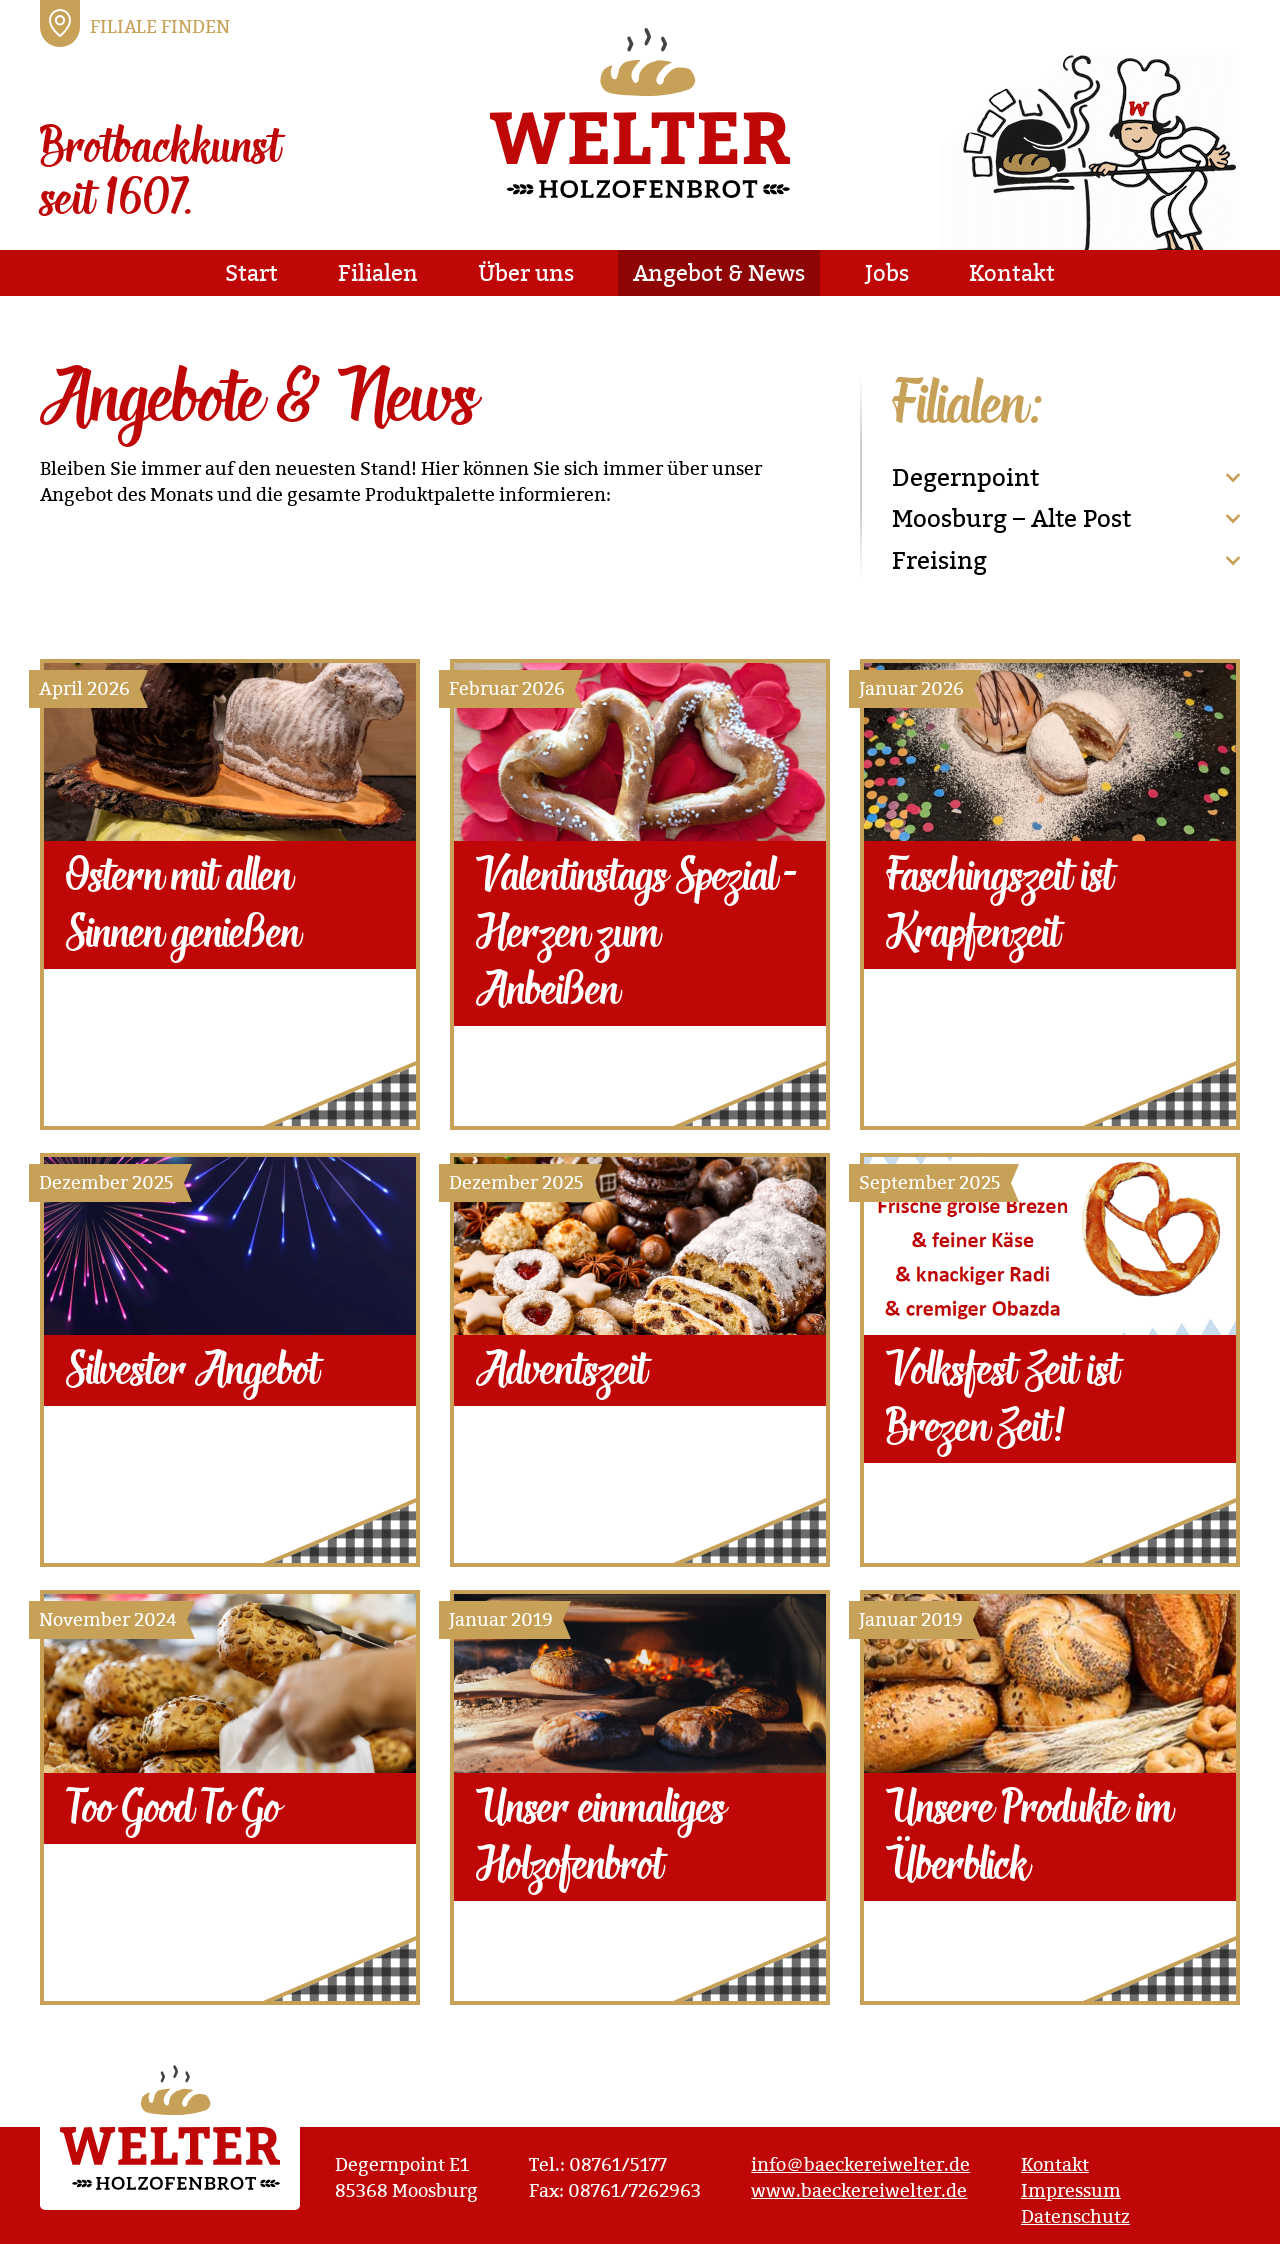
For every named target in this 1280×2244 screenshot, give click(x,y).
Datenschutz (1075, 2216)
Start (251, 272)
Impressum (1071, 2190)
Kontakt (1012, 272)
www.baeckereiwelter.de (859, 2190)
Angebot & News (719, 272)
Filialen (378, 272)
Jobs (887, 272)
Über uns (526, 272)
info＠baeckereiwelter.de (860, 2164)
